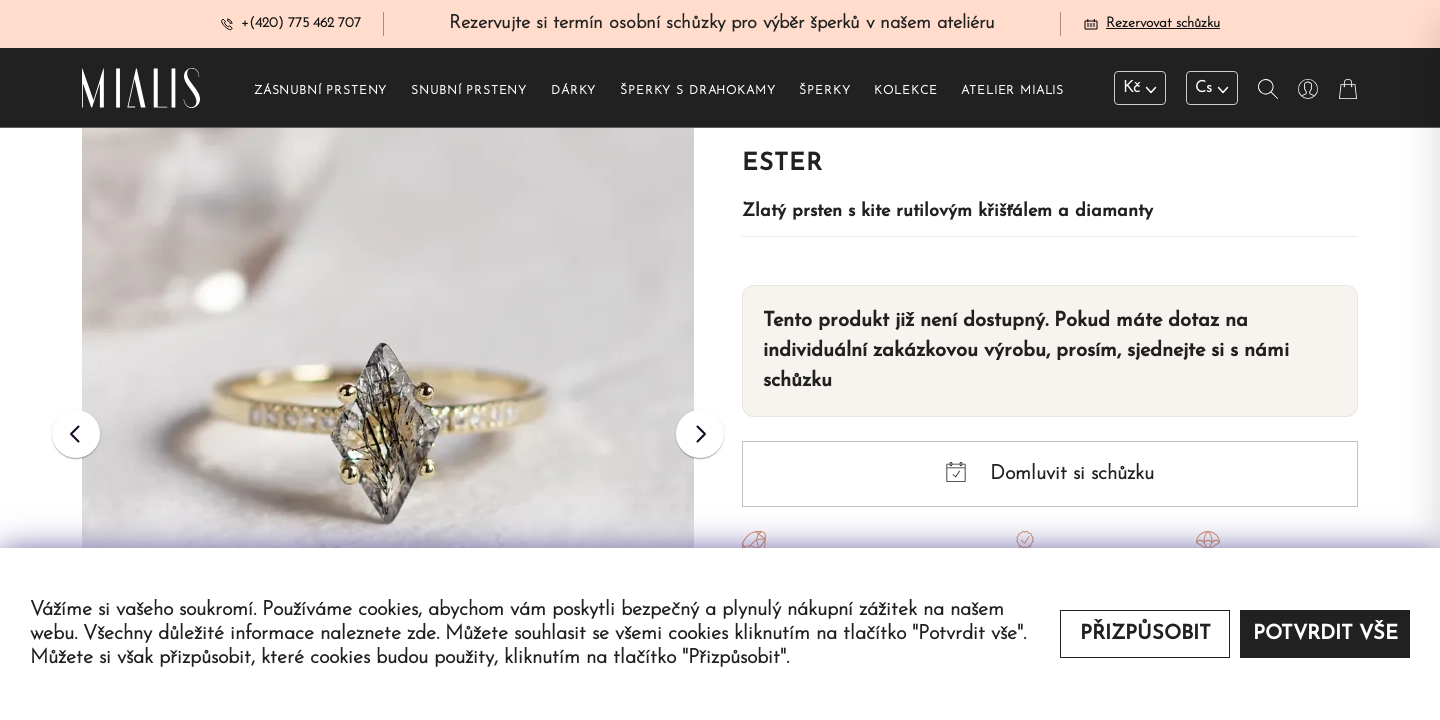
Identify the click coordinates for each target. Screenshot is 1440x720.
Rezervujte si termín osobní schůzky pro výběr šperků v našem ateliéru (722, 23)
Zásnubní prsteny (320, 91)
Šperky (824, 91)
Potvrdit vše (1325, 634)
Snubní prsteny (469, 91)
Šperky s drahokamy (697, 91)
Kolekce (905, 91)
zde (421, 634)
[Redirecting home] (141, 88)
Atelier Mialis (1012, 91)
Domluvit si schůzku (1050, 473)
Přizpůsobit (1145, 634)
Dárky (573, 91)
